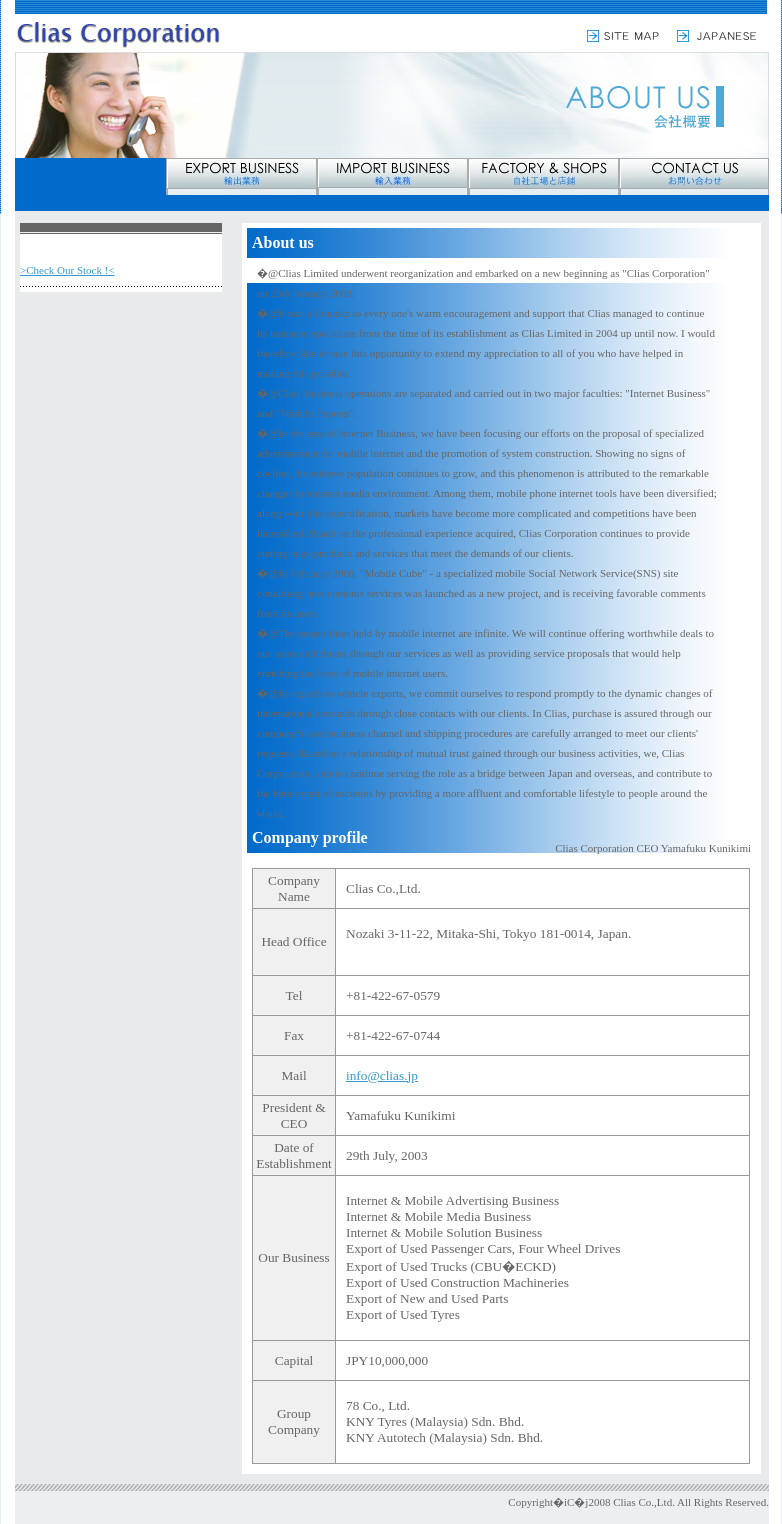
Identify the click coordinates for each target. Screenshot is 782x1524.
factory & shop (543, 176)
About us (121, 248)
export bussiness (241, 176)
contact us (694, 176)
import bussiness (392, 176)
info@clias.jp (382, 1075)
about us (90, 176)
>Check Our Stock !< (67, 270)
